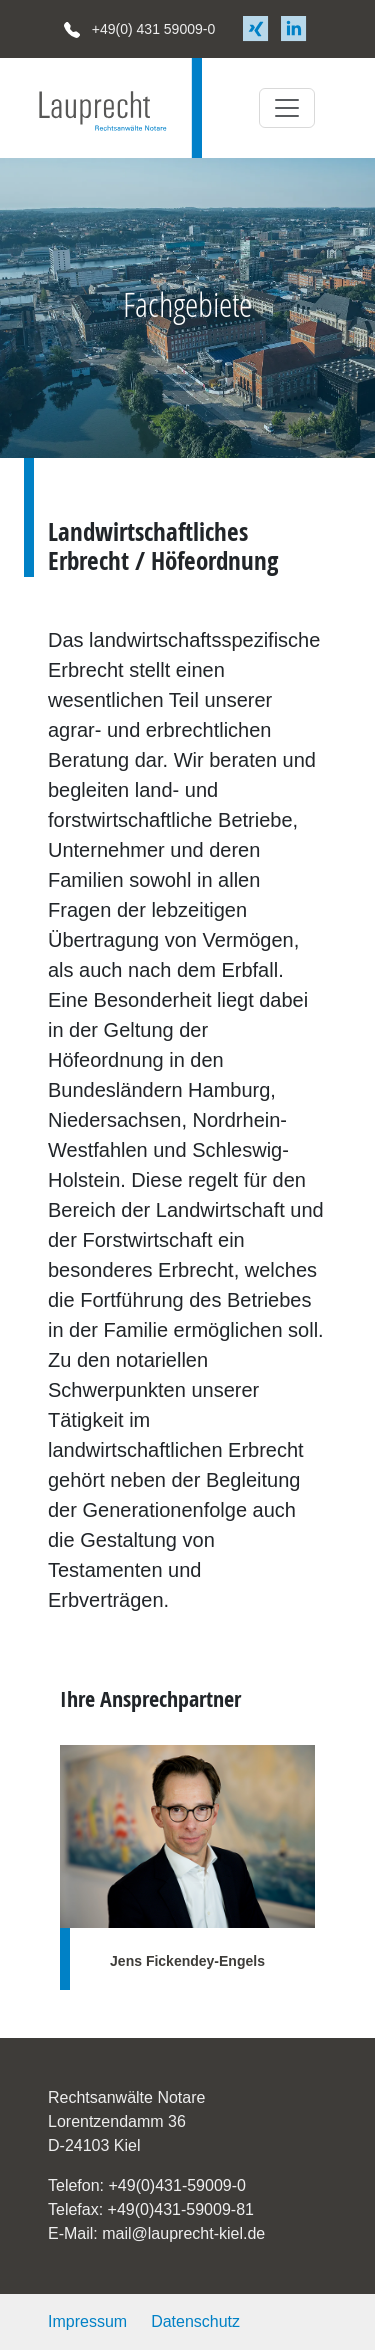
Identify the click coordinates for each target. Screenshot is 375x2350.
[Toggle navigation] (287, 108)
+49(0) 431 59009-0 (139, 29)
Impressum (87, 2321)
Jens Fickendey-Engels (187, 1961)
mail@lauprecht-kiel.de (183, 2233)
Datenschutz (195, 2321)
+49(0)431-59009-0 (176, 2185)
